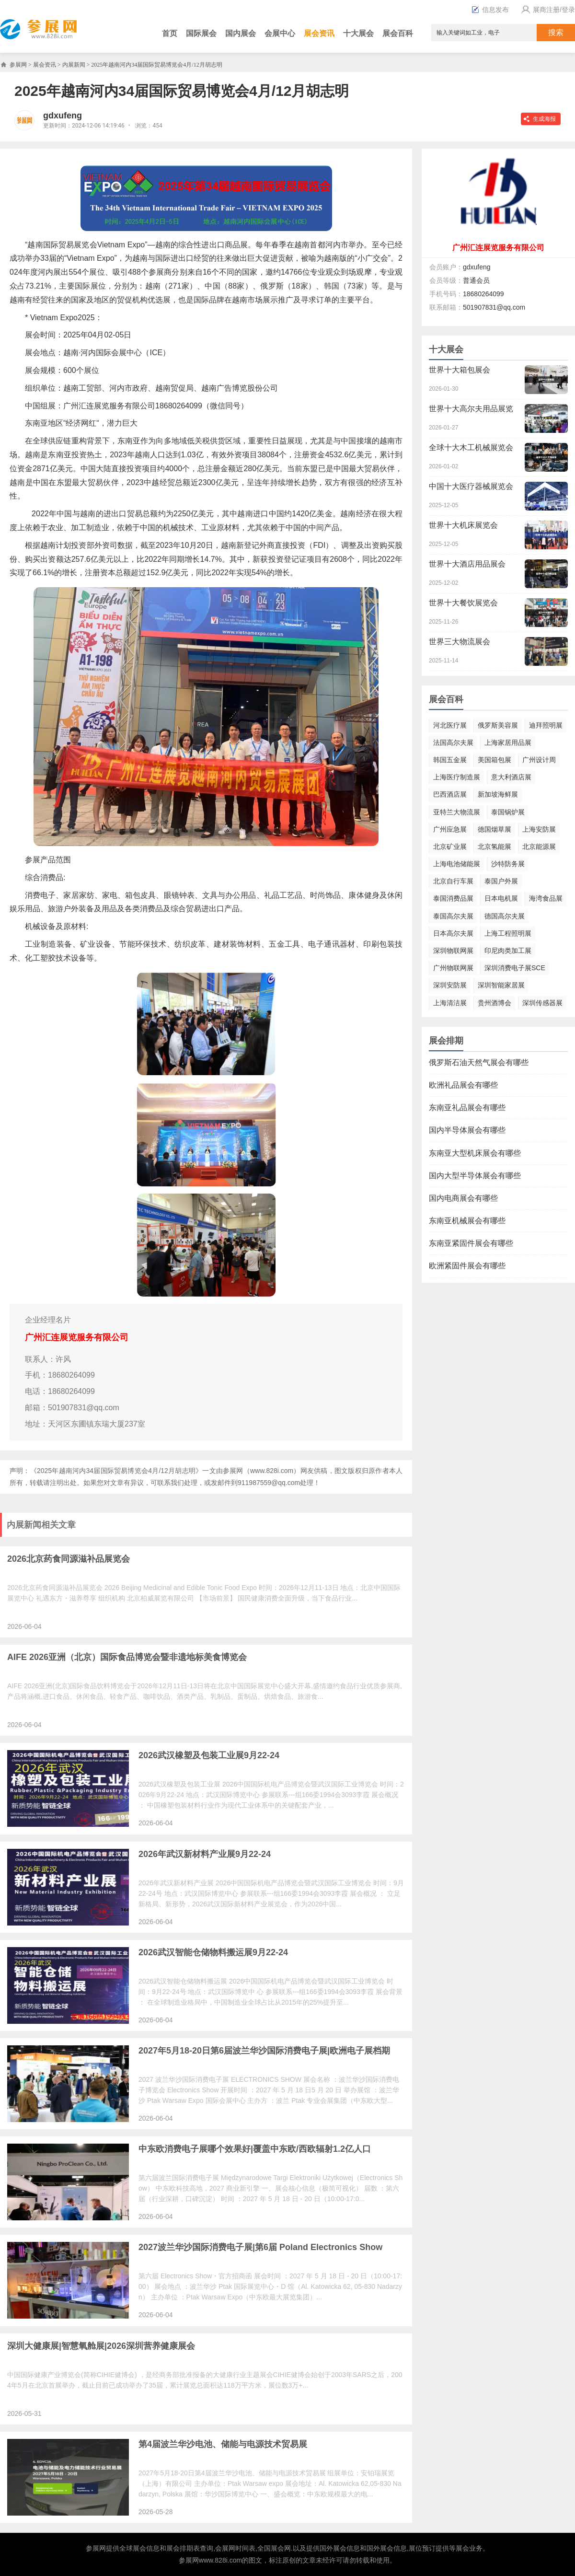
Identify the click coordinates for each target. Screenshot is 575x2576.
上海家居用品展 (507, 742)
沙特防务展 (508, 864)
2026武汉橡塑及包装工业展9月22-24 (208, 1755)
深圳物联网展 (453, 950)
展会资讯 (319, 33)
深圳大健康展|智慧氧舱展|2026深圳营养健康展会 (101, 2346)
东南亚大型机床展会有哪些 (475, 1153)
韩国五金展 (450, 760)
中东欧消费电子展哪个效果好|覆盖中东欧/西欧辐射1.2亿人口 (254, 2149)
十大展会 (358, 33)
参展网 (18, 64)
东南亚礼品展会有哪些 (467, 1107)
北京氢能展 (494, 846)
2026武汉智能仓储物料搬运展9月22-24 (213, 1952)
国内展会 (240, 33)
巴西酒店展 (450, 794)
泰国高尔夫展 (453, 916)
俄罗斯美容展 (498, 725)
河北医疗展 (450, 725)
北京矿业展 (450, 846)
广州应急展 (450, 829)
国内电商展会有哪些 (463, 1198)
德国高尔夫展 (504, 916)
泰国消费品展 (453, 898)
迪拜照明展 (546, 725)
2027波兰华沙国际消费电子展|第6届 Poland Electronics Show (260, 2247)
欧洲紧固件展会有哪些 (467, 1266)
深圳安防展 (450, 985)
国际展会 (201, 33)
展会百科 (397, 33)
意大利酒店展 (511, 777)
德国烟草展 (494, 829)
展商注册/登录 (546, 9)
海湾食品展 (546, 898)
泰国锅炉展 (508, 812)
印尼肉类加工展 (507, 950)
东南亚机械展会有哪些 (467, 1221)
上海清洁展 (450, 1003)
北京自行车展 (453, 881)
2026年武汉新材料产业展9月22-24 (204, 1854)
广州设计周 (539, 760)
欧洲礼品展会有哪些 (463, 1085)
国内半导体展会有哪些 (467, 1130)
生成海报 (544, 119)
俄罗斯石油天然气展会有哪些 (479, 1062)
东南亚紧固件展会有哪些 (471, 1243)
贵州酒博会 (494, 1003)
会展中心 (279, 33)
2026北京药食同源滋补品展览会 (68, 1559)
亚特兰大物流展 (456, 812)
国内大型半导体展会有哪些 (475, 1176)
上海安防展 (539, 829)
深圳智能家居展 (501, 985)
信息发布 (490, 9)
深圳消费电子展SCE (514, 968)
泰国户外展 (501, 881)
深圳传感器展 (542, 1003)
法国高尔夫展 (453, 742)
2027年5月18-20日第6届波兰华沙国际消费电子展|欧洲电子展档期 (264, 2050)
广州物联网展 (453, 968)
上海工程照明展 (507, 933)
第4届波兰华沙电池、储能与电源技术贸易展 (222, 2444)
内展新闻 (73, 64)
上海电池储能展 (456, 864)
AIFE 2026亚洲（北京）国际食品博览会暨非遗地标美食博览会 (127, 1657)
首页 (169, 33)
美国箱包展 (494, 760)
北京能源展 (539, 846)
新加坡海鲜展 (498, 794)
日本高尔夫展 (453, 933)
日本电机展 (501, 898)
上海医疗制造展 (456, 777)
